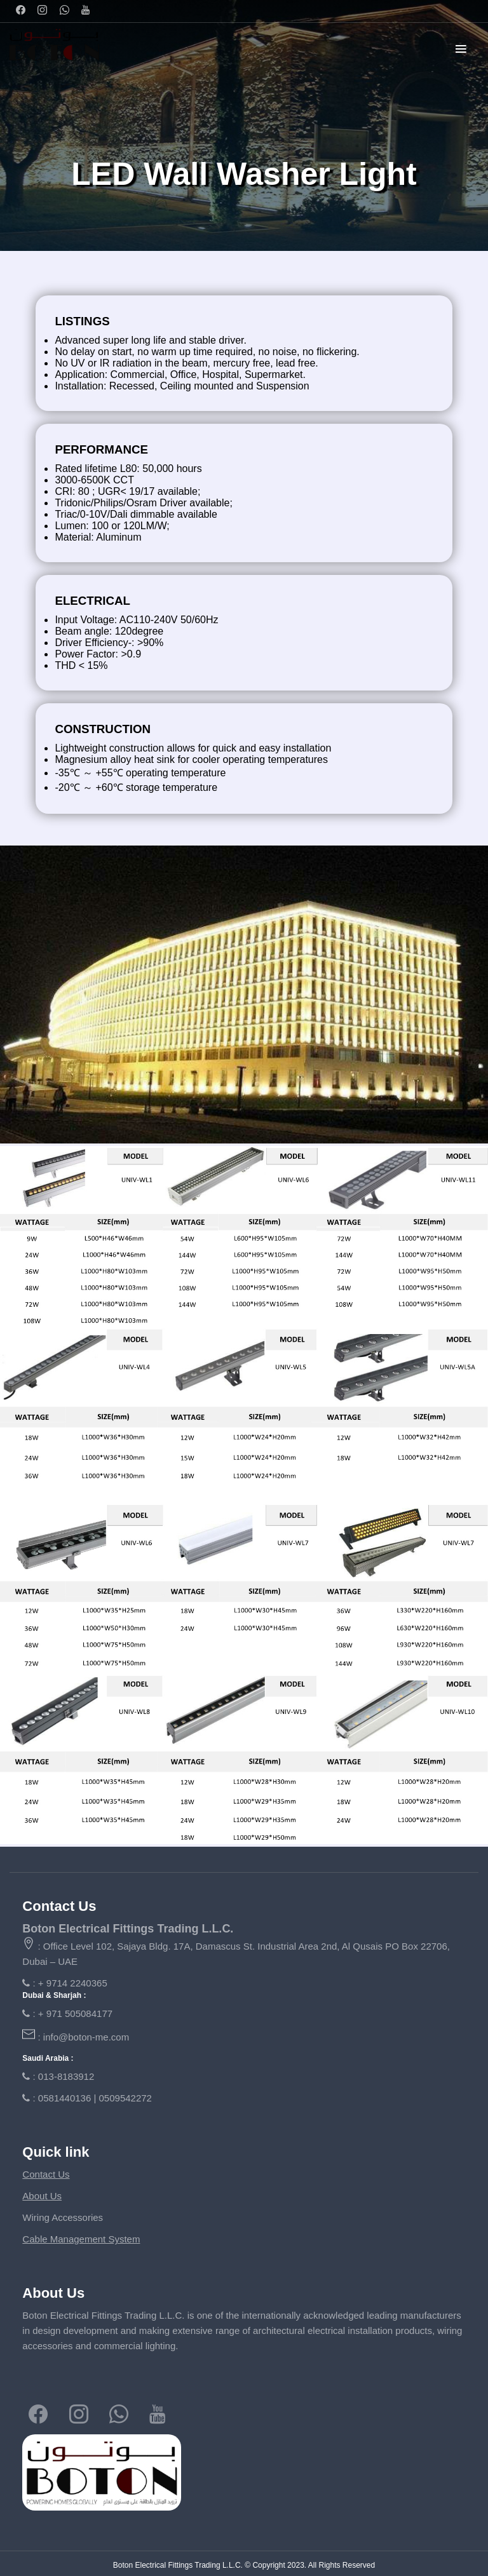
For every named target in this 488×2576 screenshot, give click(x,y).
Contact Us (45, 2174)
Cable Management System (81, 2239)
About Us (42, 2195)
